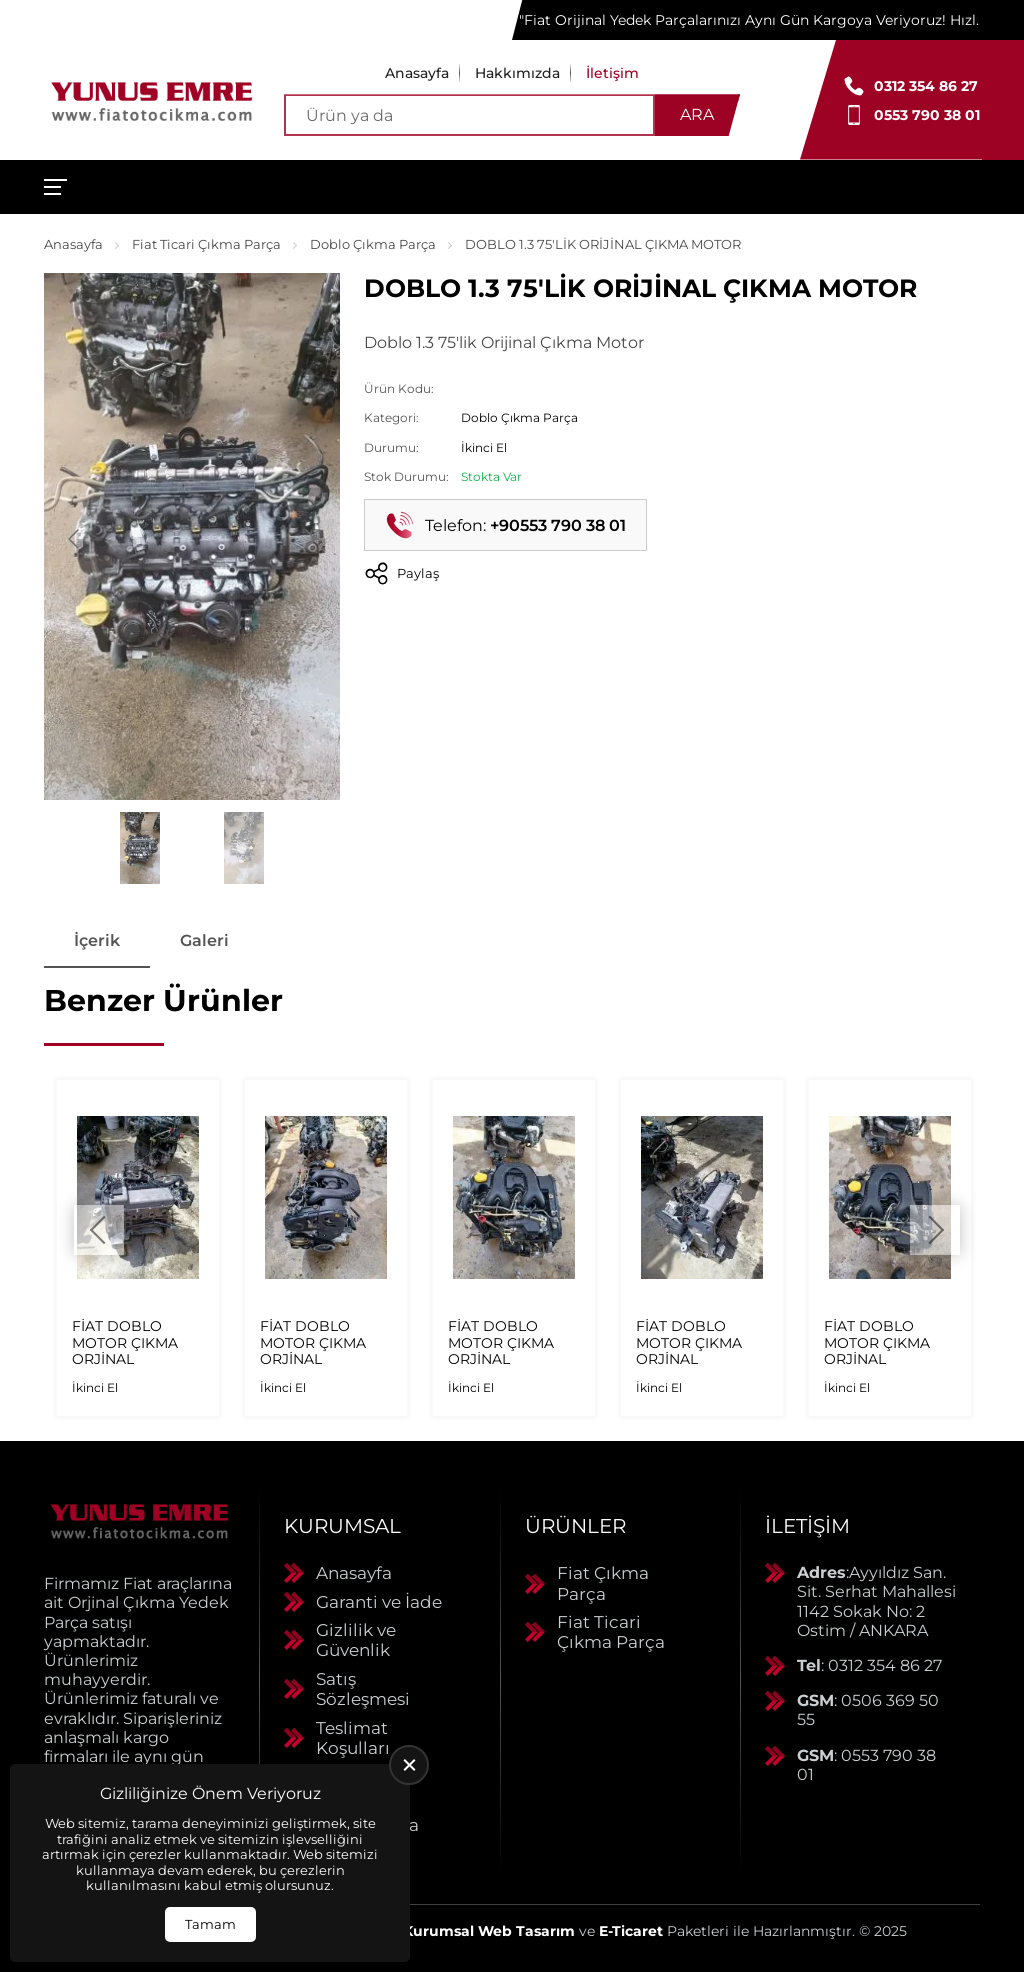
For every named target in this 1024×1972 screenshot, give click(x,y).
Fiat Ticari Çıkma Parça (206, 244)
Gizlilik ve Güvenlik (356, 1640)
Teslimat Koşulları (353, 1738)
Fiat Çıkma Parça (603, 1583)
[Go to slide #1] (140, 848)
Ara (697, 114)
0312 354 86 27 (926, 86)
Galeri (204, 940)
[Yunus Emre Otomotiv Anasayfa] (152, 99)
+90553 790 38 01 (558, 525)
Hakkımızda (517, 73)
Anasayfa (417, 73)
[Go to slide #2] (244, 848)
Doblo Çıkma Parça (373, 244)
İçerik (97, 940)
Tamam (210, 1924)
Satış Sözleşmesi (363, 1689)
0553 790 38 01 (927, 115)
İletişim (612, 73)
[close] (409, 1765)
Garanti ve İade (379, 1602)
